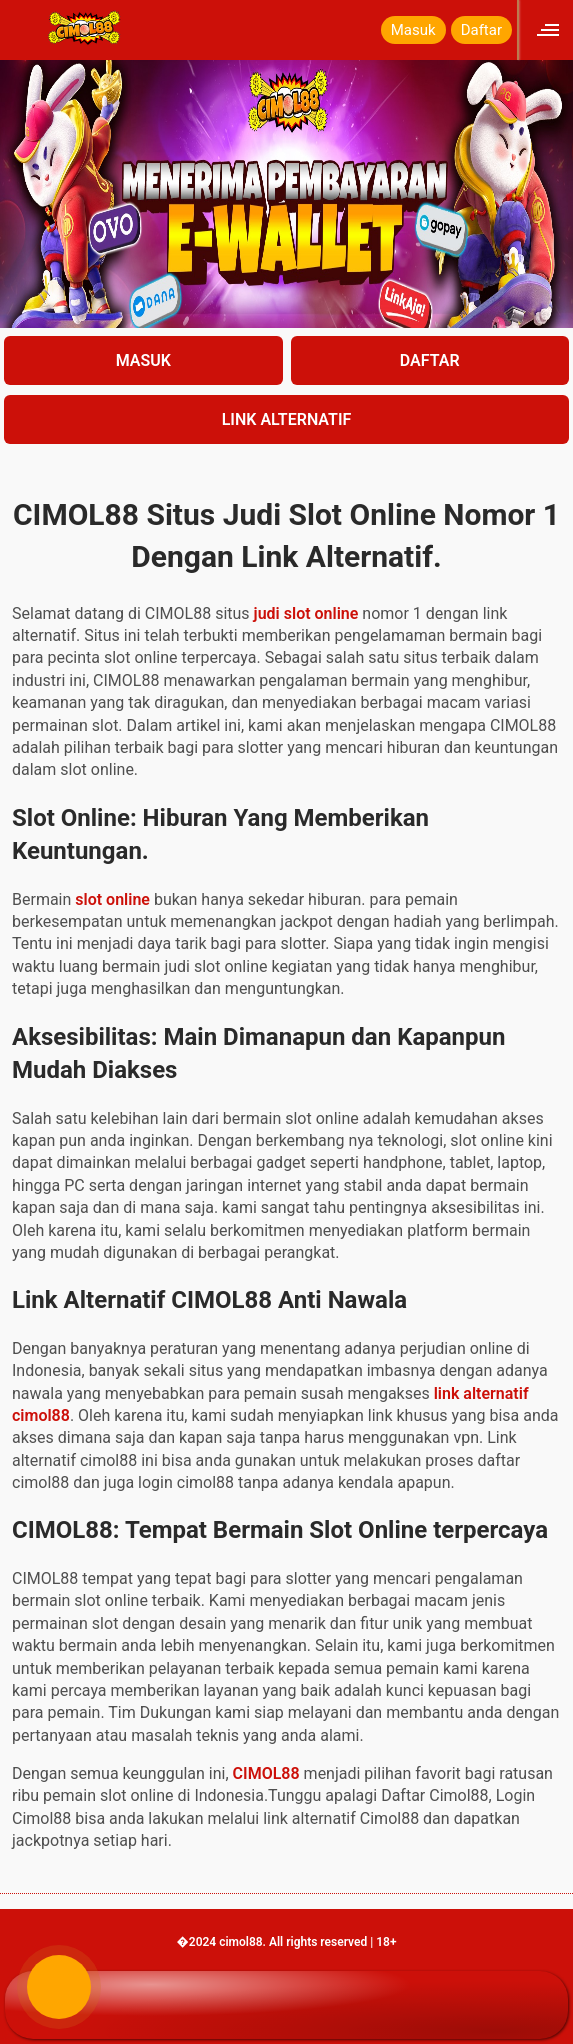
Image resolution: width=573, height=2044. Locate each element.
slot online (112, 899)
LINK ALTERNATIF (287, 419)
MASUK (143, 360)
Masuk (413, 30)
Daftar (481, 30)
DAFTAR (430, 360)
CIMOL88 (266, 1773)
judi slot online (306, 613)
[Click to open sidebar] (550, 29)
